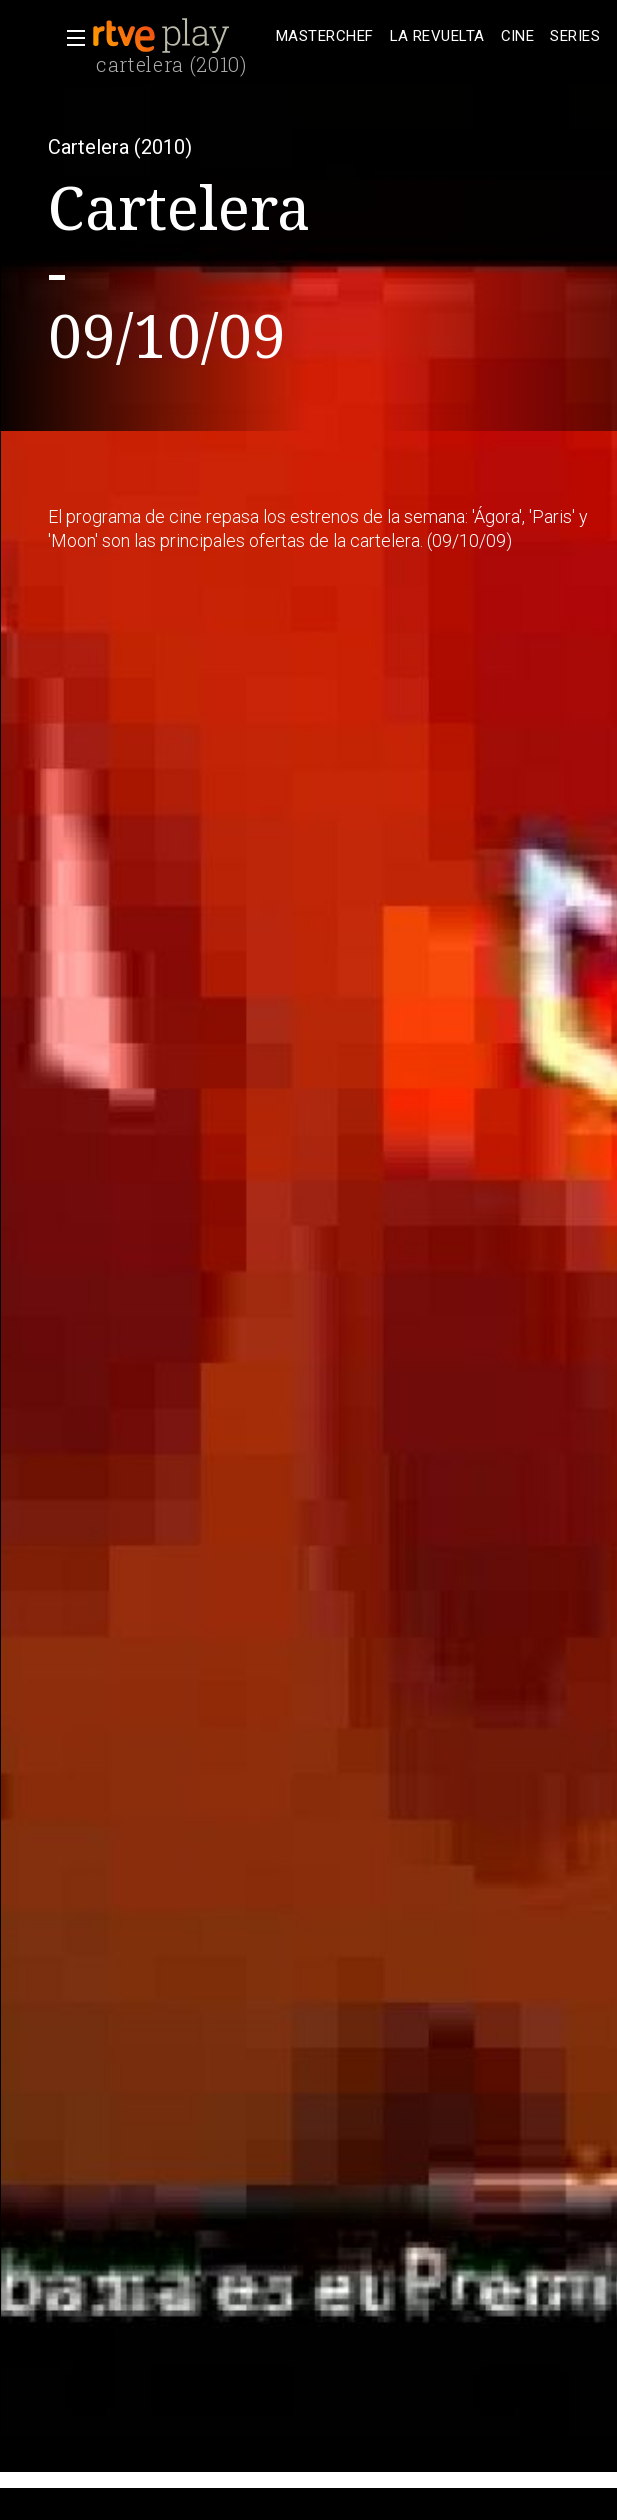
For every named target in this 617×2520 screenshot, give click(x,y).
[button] (70, 38)
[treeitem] (325, 36)
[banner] (180, 36)
